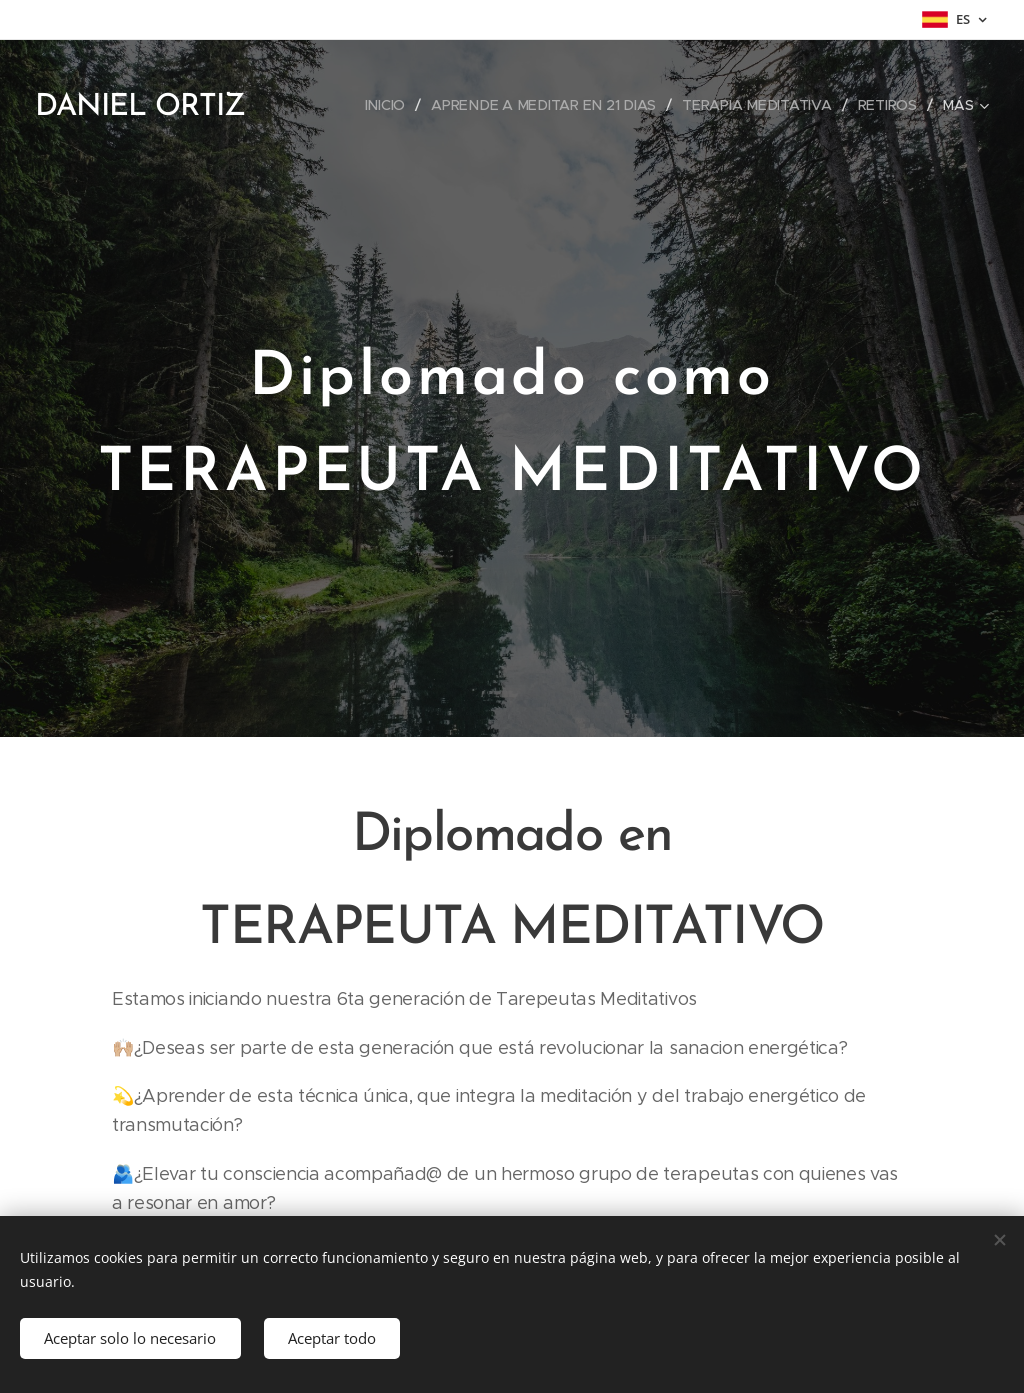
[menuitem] (392, 105)
